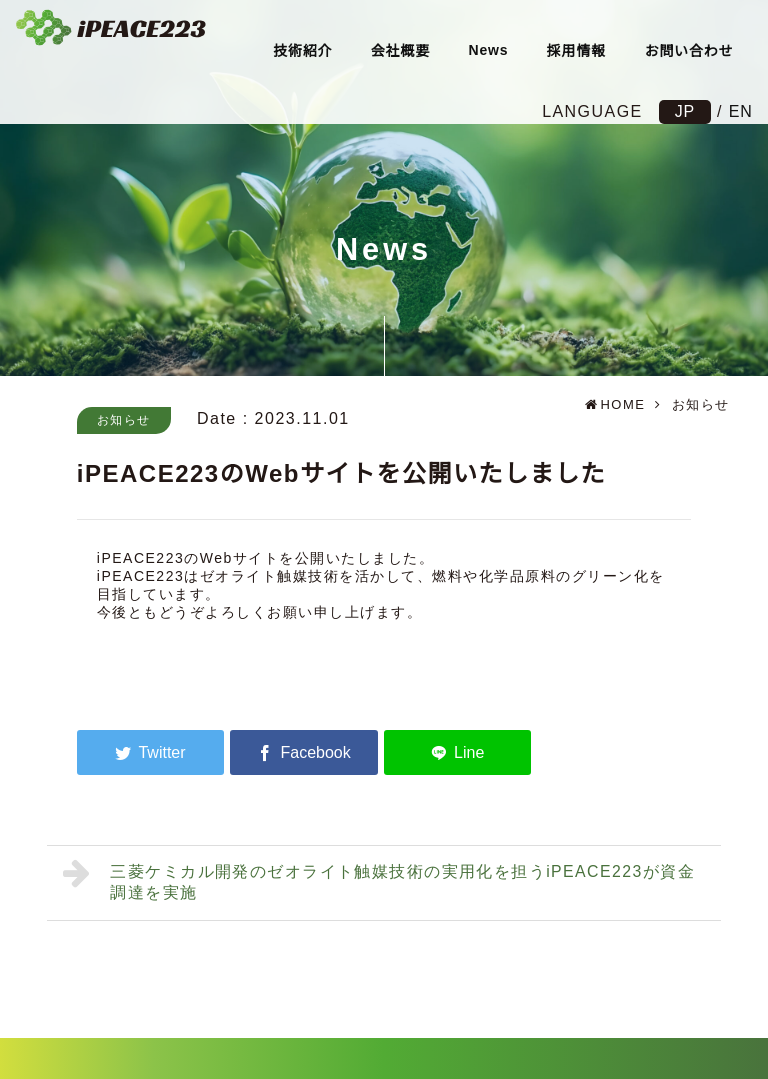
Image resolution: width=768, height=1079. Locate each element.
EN (739, 111)
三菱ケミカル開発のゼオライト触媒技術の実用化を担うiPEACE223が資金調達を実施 (381, 879)
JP (683, 111)
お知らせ (124, 420)
